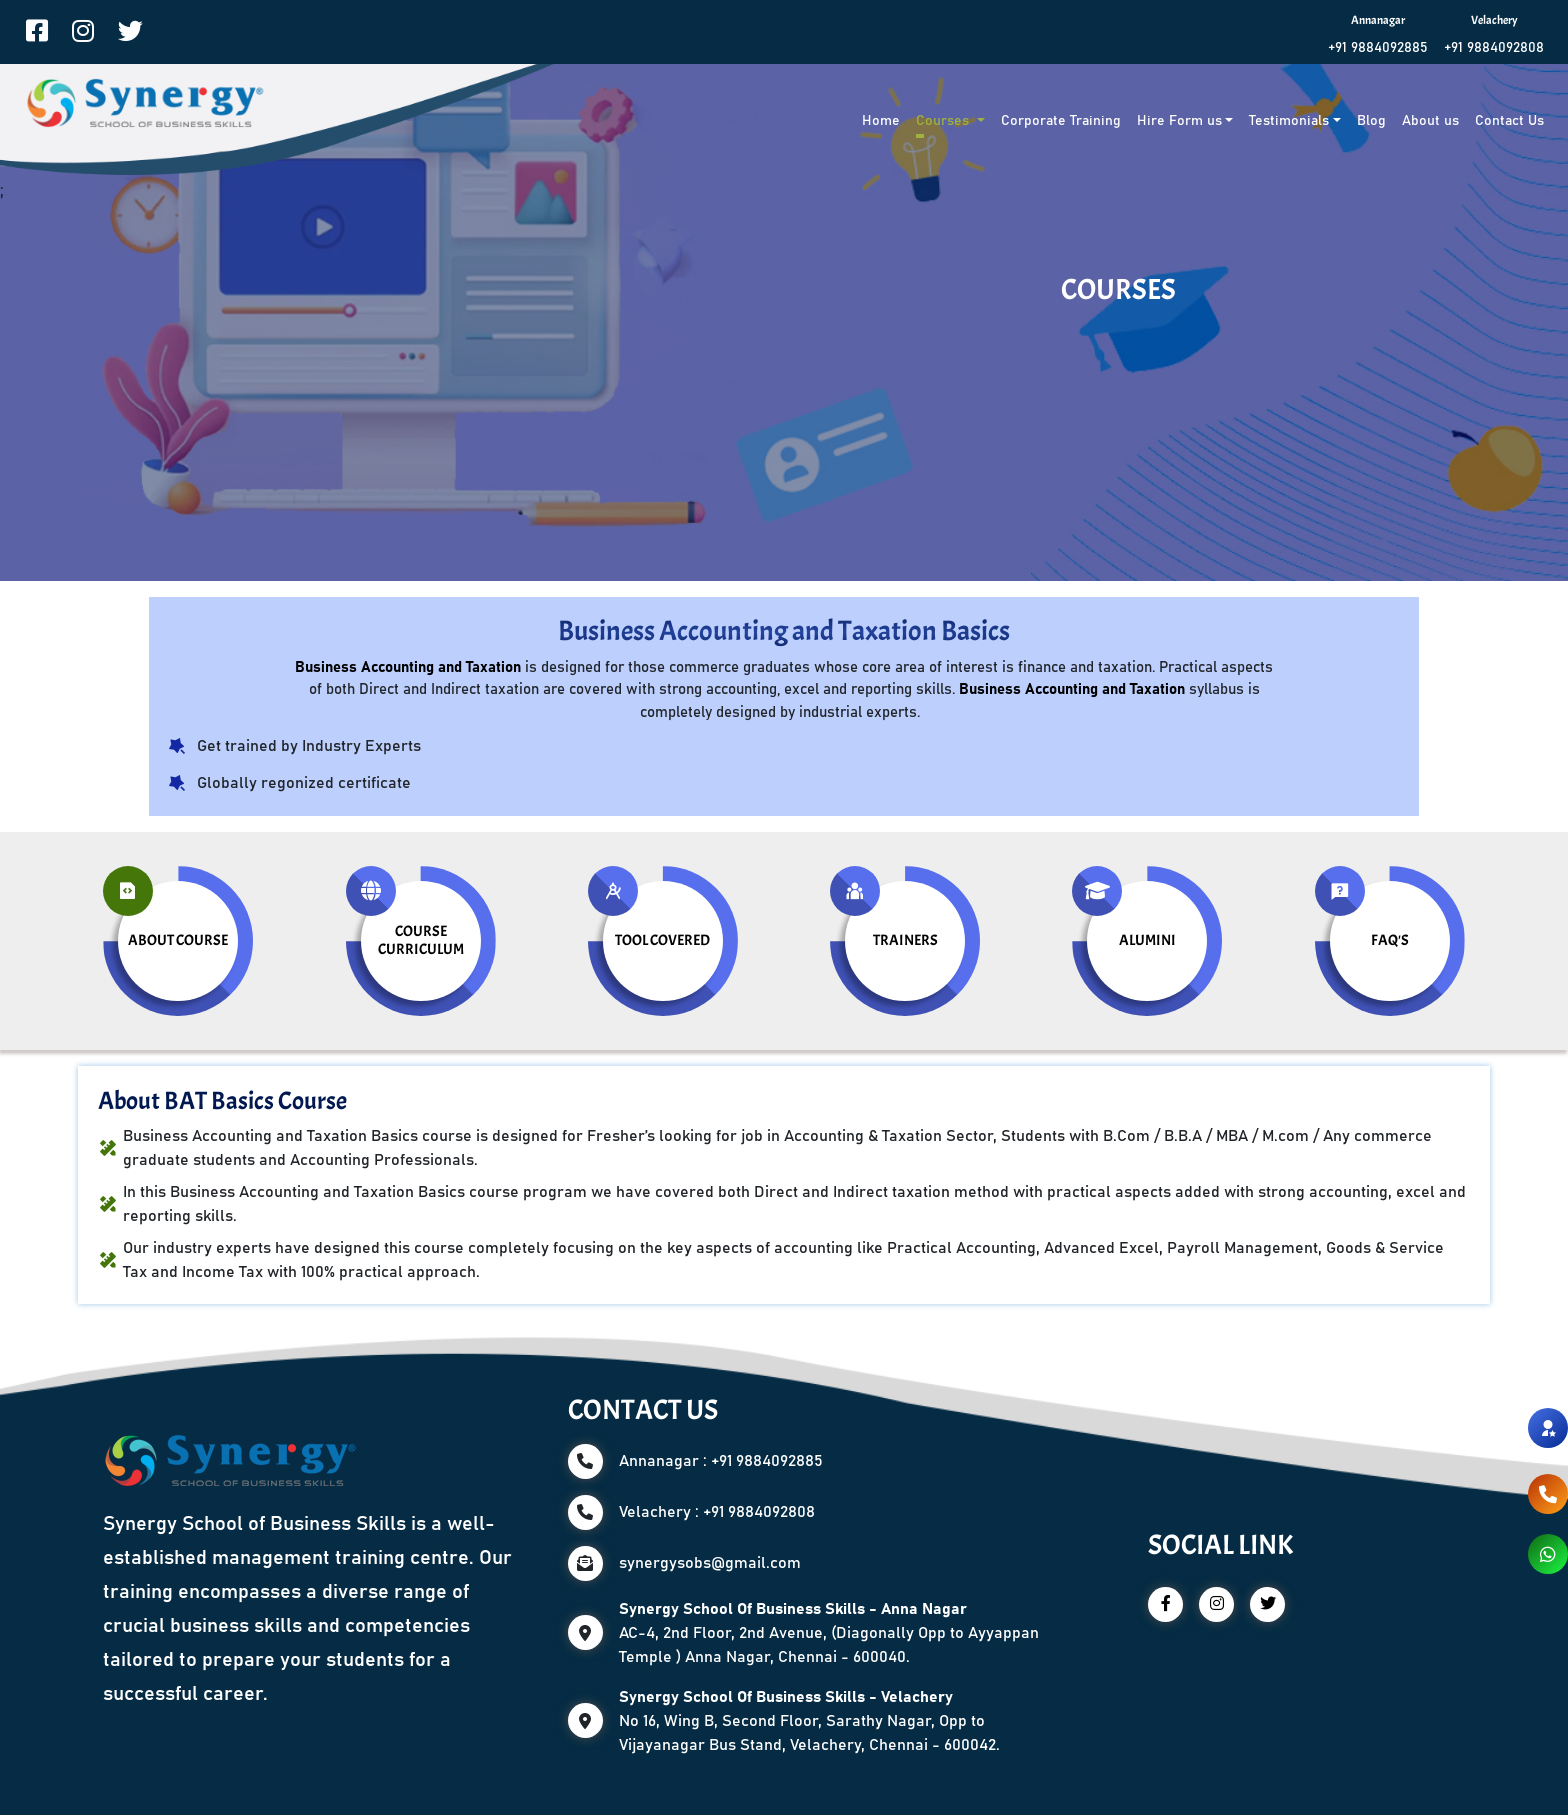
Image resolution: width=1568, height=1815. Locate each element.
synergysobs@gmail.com (710, 1563)
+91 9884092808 (1494, 48)
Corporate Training (1061, 121)
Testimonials (1289, 121)
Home (881, 121)
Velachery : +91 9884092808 (717, 1512)
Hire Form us (1179, 121)
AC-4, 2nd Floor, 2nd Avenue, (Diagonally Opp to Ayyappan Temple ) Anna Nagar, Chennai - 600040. (829, 1633)
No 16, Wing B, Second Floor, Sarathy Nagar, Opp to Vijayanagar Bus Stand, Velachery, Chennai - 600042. (809, 1721)
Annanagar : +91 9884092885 (721, 1461)
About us (1430, 121)
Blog (1371, 121)
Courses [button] (944, 121)
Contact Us (1509, 121)
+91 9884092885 (1378, 48)
